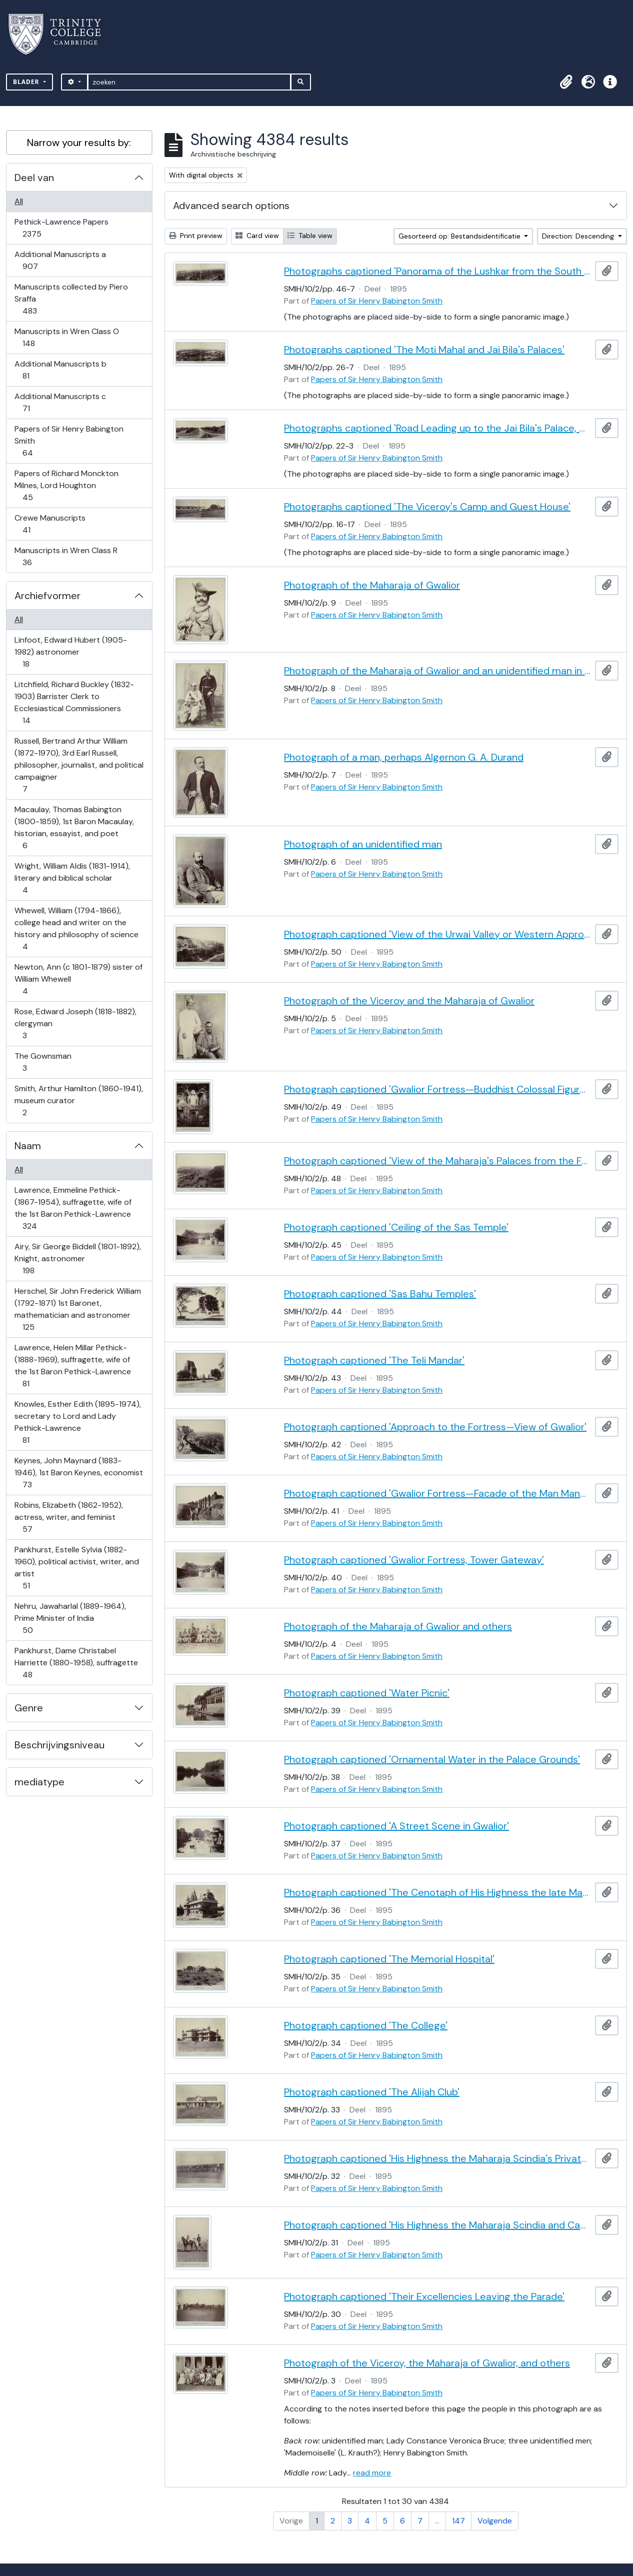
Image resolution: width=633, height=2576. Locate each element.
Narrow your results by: (79, 142)
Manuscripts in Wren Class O (66, 337)
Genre (28, 1707)
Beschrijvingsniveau (59, 1744)
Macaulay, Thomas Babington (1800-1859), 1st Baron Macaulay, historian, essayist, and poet (74, 827)
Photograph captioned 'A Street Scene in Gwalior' (396, 1826)
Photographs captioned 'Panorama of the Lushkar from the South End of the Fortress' (437, 271)
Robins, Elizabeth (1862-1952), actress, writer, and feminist (68, 1517)
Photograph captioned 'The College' (366, 2025)
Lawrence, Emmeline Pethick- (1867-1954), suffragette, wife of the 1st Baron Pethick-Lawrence (73, 1208)
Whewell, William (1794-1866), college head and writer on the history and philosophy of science (76, 928)
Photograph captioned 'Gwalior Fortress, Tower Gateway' (414, 1560)
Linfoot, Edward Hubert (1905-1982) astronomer (70, 652)
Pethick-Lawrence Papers (61, 228)
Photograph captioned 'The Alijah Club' (372, 2092)
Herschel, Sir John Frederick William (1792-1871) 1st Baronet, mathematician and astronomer (77, 1309)
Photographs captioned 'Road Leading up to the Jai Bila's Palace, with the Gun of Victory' (437, 428)
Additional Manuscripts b (60, 370)
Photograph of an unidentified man (363, 844)
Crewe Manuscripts (50, 524)
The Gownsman (43, 1062)
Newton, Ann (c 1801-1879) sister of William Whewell (78, 979)
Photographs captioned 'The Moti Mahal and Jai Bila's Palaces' (424, 350)
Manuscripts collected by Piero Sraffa (71, 299)
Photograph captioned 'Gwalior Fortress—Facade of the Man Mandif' (437, 1493)
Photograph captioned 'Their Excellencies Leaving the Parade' (424, 2296)
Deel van (34, 177)
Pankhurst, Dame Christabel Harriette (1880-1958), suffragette (76, 1662)
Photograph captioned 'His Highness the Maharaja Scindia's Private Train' (437, 2158)
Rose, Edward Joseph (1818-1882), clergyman (75, 1023)
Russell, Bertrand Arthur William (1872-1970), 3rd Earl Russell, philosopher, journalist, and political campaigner (79, 765)
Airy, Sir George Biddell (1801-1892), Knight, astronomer (77, 1258)
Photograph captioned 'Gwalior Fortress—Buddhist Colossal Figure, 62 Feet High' (437, 1089)
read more (372, 2472)
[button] (566, 82)
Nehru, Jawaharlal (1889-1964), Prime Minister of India (70, 1618)
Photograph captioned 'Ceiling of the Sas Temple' (396, 1227)
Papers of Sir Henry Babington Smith (69, 441)
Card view (257, 235)
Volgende (495, 2520)
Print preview (195, 235)
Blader (27, 82)
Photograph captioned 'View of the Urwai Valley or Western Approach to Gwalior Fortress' (437, 934)
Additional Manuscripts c (60, 402)
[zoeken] (189, 82)
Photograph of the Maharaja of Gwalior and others (398, 1626)
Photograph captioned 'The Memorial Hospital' (389, 1959)
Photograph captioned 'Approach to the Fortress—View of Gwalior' (435, 1427)
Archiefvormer (47, 595)
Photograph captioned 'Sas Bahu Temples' (380, 1294)
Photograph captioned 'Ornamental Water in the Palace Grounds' (432, 1759)
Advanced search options (231, 205)
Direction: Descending (579, 236)
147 (458, 2520)
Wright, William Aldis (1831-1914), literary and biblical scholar (72, 878)
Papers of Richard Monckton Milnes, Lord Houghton (66, 485)
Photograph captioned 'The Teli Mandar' (374, 1360)
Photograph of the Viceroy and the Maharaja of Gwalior (409, 1001)
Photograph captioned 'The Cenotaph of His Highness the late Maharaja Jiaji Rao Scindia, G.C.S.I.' (437, 1892)
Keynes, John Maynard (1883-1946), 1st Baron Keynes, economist (78, 1472)
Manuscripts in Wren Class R (66, 556)
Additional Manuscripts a (60, 260)
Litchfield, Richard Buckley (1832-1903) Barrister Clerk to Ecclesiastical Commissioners (74, 702)
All (18, 201)
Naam (27, 1145)
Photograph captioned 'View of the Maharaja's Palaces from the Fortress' (437, 1161)
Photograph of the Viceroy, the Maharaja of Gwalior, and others (427, 2363)
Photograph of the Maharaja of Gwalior (372, 585)
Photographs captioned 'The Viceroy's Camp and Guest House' (427, 507)
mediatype (39, 1781)
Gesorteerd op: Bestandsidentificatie (460, 236)
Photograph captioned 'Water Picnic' (367, 1693)
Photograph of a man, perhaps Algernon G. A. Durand (404, 757)
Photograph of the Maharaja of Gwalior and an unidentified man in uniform (437, 671)
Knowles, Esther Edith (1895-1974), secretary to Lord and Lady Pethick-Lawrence (77, 1422)
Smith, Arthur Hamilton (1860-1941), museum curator (78, 1100)
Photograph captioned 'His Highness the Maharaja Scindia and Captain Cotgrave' (437, 2225)
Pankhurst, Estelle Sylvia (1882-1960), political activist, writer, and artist (76, 1567)
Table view (310, 235)
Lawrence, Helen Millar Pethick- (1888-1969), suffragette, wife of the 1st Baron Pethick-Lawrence (72, 1365)
